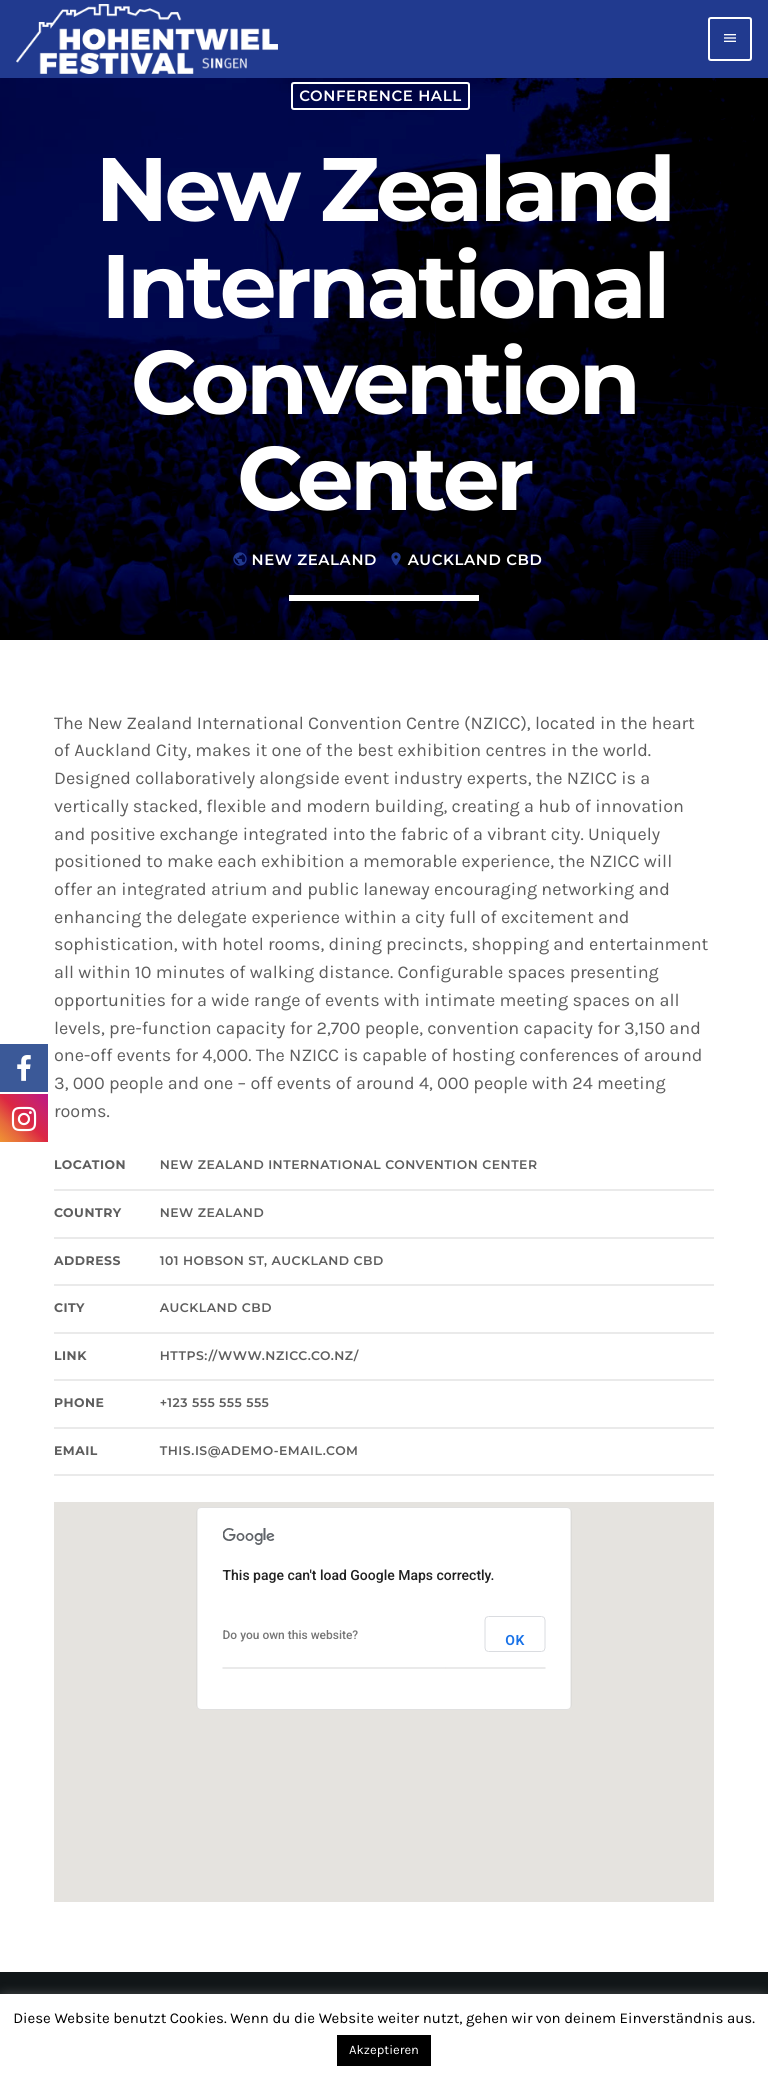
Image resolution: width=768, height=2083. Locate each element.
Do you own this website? (291, 1635)
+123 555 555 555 (215, 1403)
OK (515, 1641)
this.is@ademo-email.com (259, 1451)
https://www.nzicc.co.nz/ (259, 1356)
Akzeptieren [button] (384, 2050)
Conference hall (380, 96)
